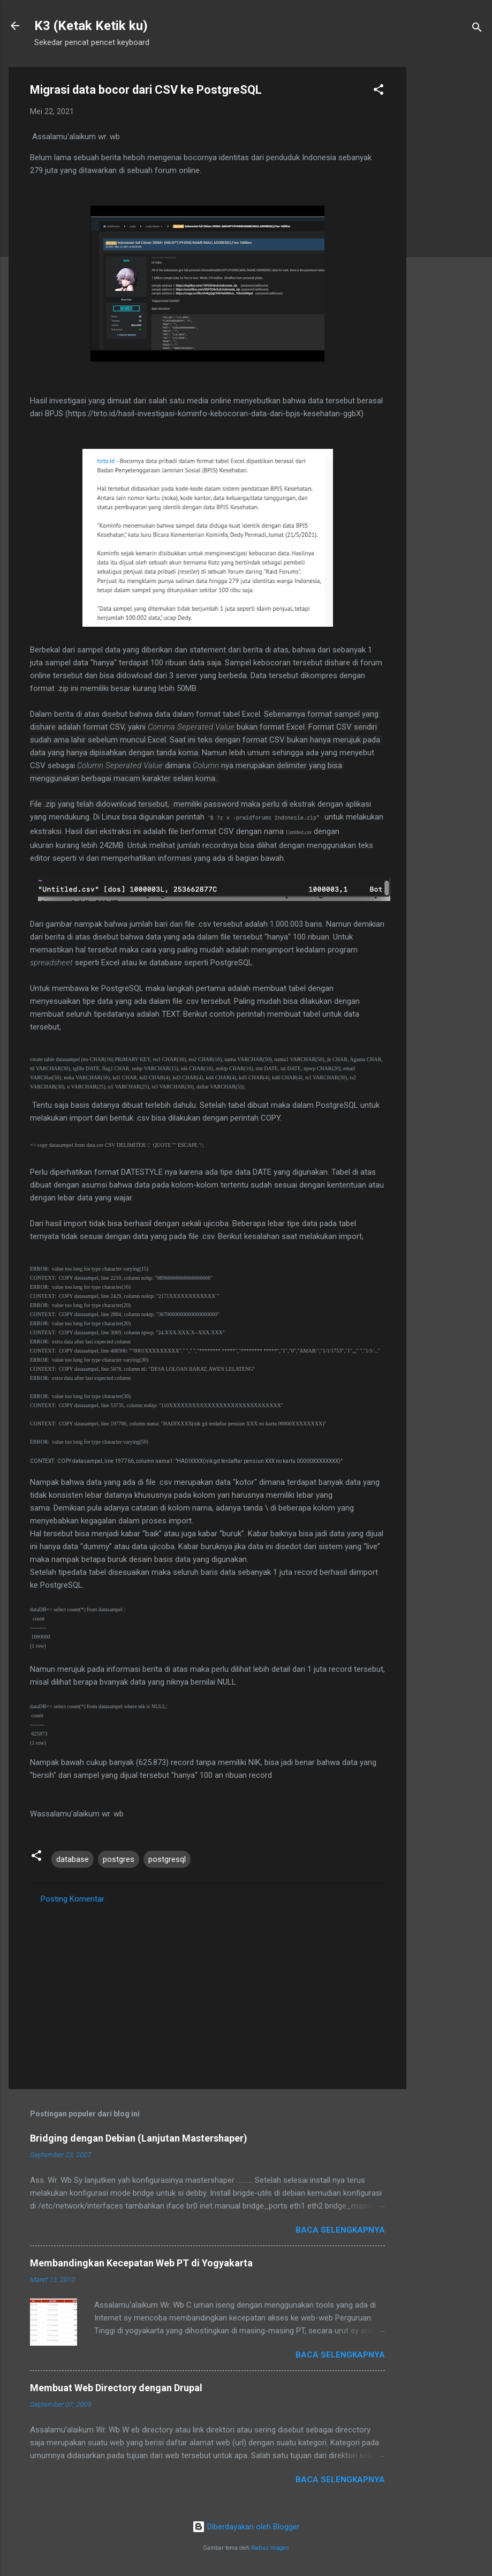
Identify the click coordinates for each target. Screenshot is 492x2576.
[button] (378, 91)
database (72, 1859)
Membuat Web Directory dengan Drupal (116, 2387)
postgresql (167, 1859)
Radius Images (270, 2547)
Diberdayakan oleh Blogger (246, 2527)
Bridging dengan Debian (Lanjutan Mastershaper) (138, 2138)
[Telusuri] (477, 29)
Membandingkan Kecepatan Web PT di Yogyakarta (141, 2263)
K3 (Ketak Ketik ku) (91, 25)
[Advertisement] (449, 227)
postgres (118, 1859)
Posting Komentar (72, 1899)
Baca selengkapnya (340, 2230)
